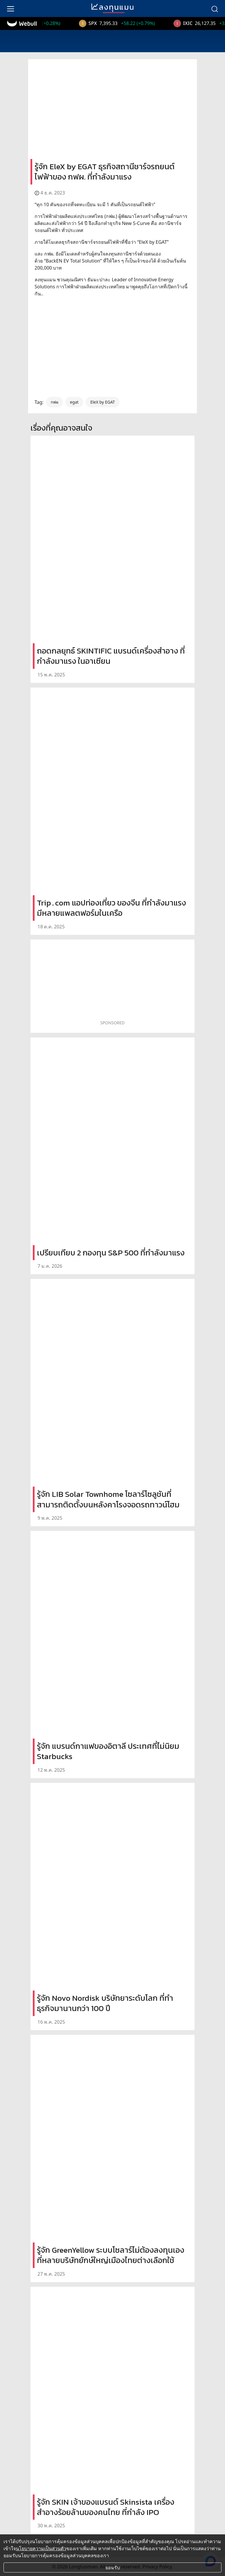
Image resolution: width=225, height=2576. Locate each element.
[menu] (10, 8)
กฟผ (54, 402)
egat (74, 402)
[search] (214, 8)
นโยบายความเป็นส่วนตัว (41, 2548)
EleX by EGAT (102, 402)
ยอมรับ (112, 2567)
